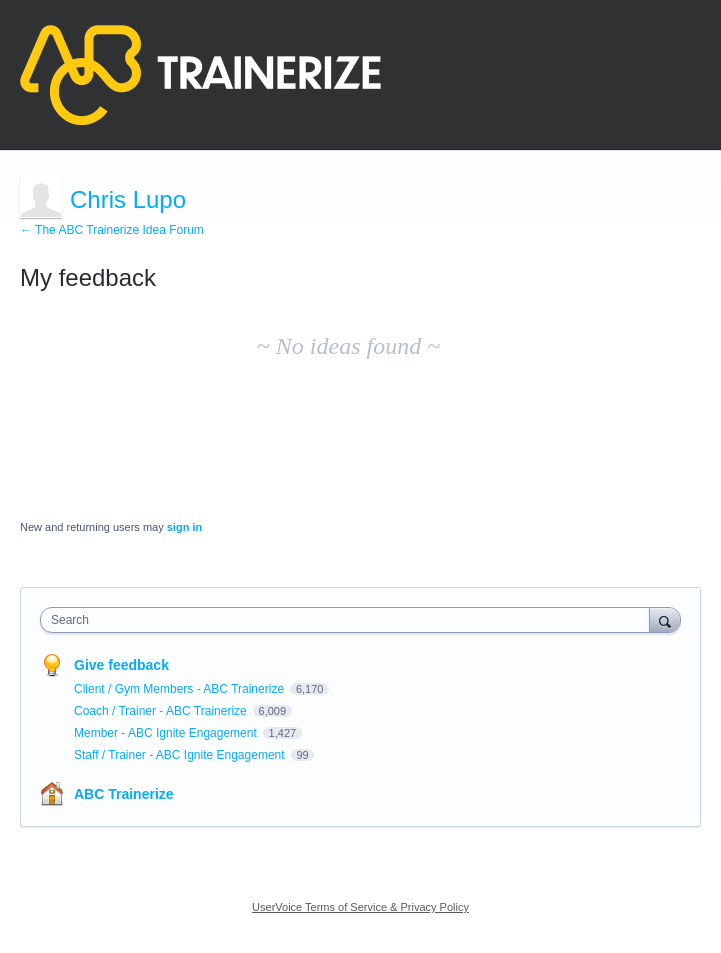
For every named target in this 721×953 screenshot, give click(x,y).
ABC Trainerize (124, 794)
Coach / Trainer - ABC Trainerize (162, 711)
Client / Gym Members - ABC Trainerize (180, 689)
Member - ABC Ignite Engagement (167, 733)
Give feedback (121, 665)
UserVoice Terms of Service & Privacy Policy (360, 907)
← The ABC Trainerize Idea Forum (112, 230)
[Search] (665, 619)
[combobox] (349, 620)
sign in (184, 527)
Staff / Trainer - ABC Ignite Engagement (181, 755)
